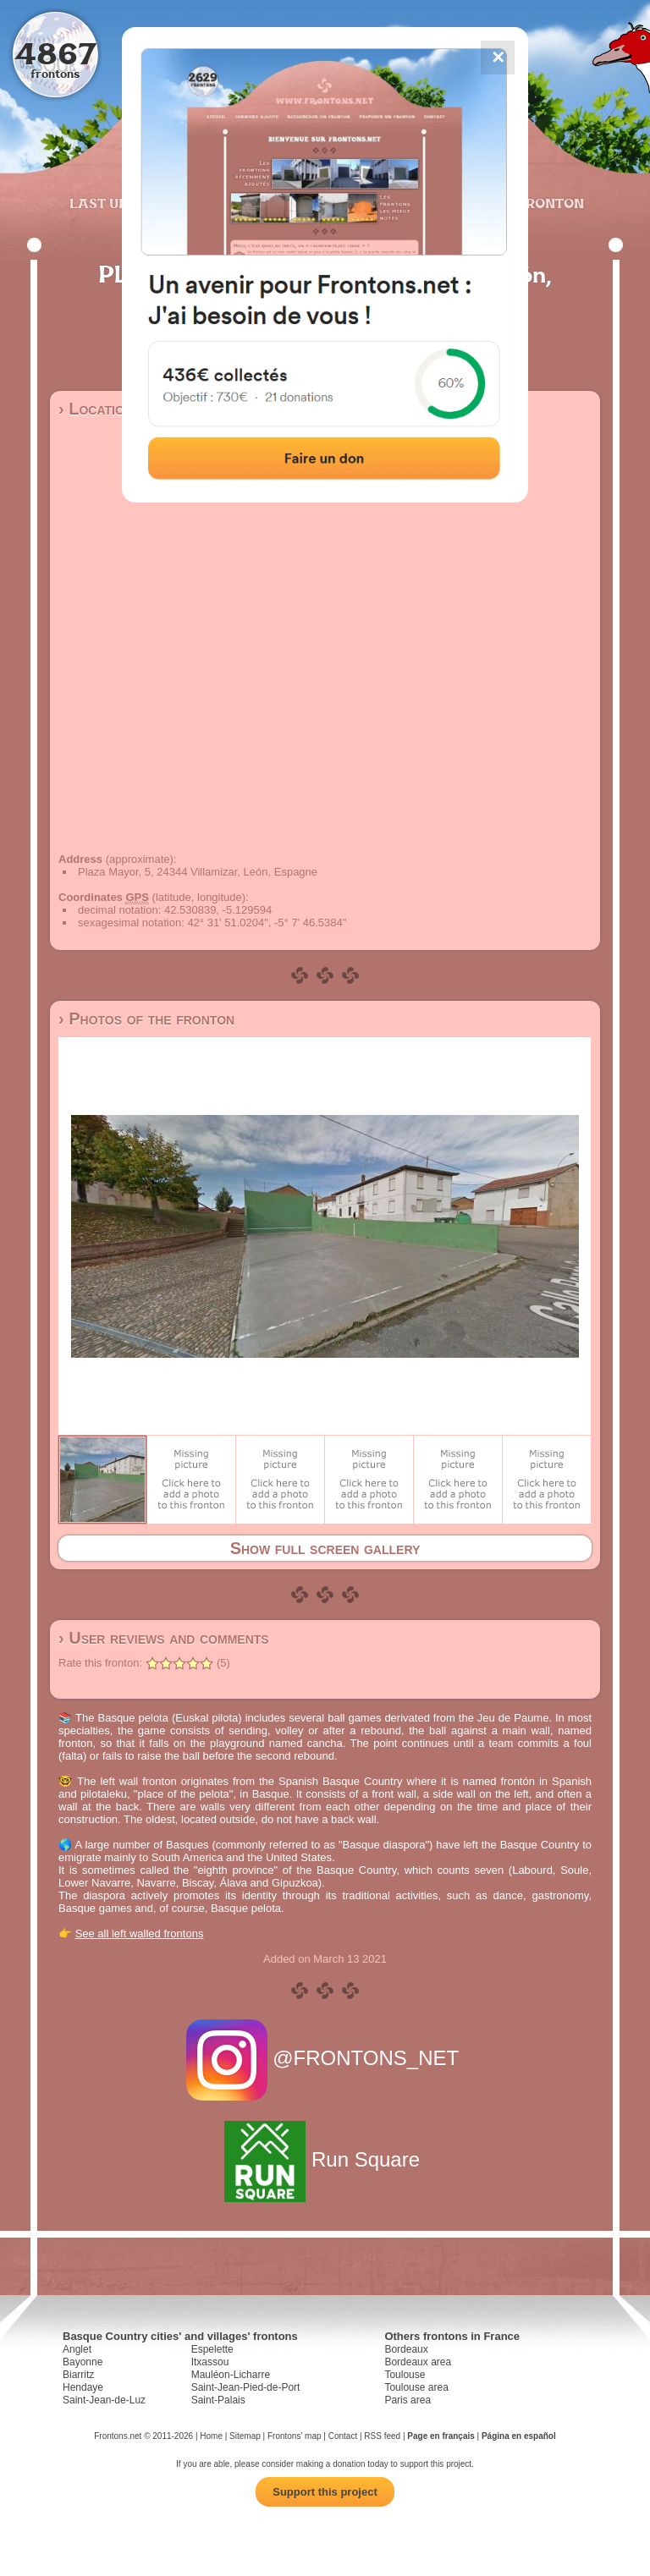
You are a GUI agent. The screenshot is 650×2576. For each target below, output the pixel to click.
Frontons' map (294, 2436)
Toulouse (404, 2375)
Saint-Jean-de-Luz (104, 2400)
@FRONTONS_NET (325, 2057)
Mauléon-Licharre (230, 2375)
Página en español (519, 2436)
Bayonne (82, 2362)
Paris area (407, 2400)
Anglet (77, 2349)
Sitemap (245, 2436)
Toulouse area (416, 2387)
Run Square (324, 2159)
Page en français (440, 2436)
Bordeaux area (417, 2362)
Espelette (212, 2349)
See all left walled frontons (139, 1933)
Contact (342, 2436)
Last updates (121, 203)
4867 (55, 53)
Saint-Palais (218, 2400)
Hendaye (83, 2387)
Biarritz (78, 2375)
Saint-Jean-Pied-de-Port (245, 2387)
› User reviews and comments (163, 1638)
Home (211, 2436)
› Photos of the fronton (146, 1018)
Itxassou (210, 2362)
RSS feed (382, 2436)
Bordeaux (405, 2349)
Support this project (325, 2491)
